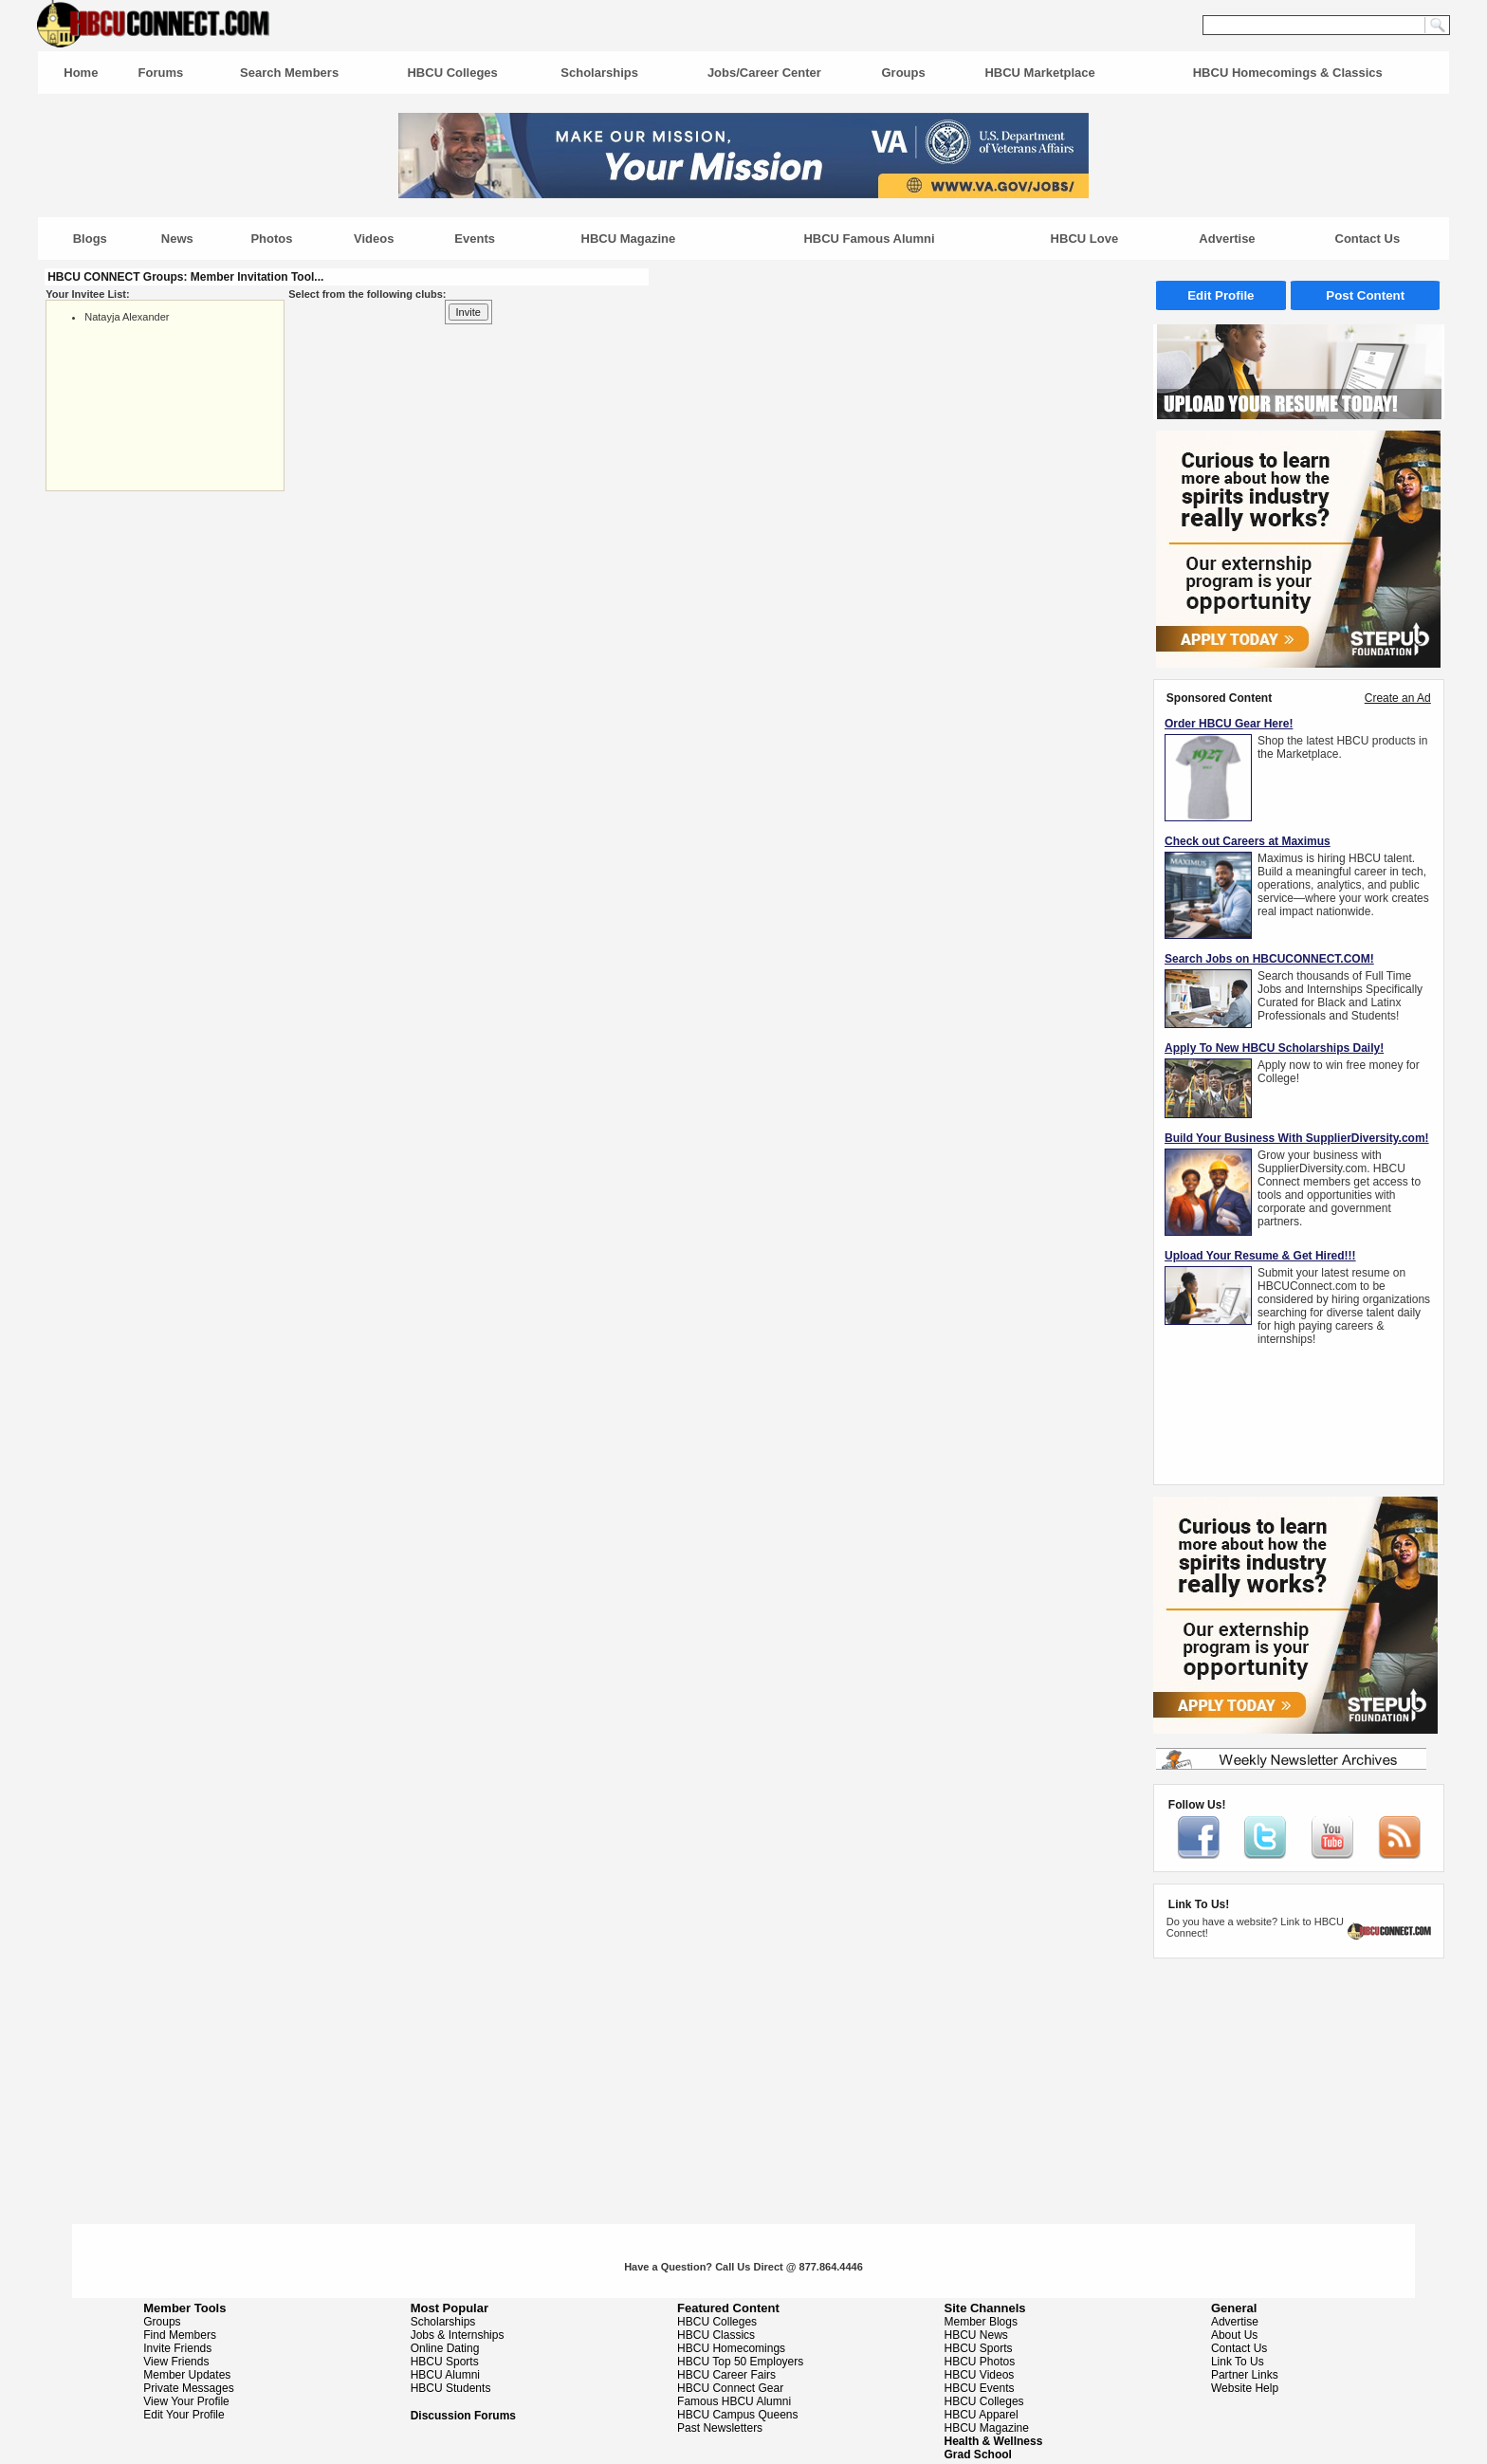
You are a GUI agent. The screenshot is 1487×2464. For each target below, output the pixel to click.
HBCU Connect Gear (730, 2388)
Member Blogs (981, 2321)
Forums (161, 72)
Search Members (289, 72)
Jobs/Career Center (764, 72)
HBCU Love (1085, 238)
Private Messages (188, 2388)
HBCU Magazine (628, 238)
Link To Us (1237, 2361)
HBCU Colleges (452, 72)
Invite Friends (177, 2348)
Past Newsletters (719, 2428)
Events (474, 238)
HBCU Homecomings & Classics (1288, 72)
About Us (1234, 2335)
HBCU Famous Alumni (868, 238)
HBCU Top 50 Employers (740, 2361)
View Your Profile (186, 2401)
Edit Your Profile (183, 2414)
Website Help (1244, 2388)
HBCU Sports (445, 2361)
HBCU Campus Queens (737, 2414)
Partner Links (1244, 2374)
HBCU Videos (980, 2374)
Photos (271, 238)
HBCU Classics (716, 2335)
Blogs (90, 238)
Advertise (1227, 238)
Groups (903, 72)
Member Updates (186, 2374)
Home (81, 72)
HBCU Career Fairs (726, 2374)
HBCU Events (980, 2388)
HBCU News (976, 2335)
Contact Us (1368, 238)
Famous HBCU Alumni (734, 2401)
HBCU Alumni (445, 2374)
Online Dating (445, 2348)
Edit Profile (1220, 295)
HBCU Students (451, 2388)
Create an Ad (1398, 698)
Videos (374, 238)
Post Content (1365, 295)
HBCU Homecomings (731, 2348)
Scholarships (599, 72)
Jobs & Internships (458, 2335)
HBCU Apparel (982, 2414)
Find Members (179, 2335)
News (177, 238)
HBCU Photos (980, 2361)
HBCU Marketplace (1039, 72)
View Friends (176, 2361)
